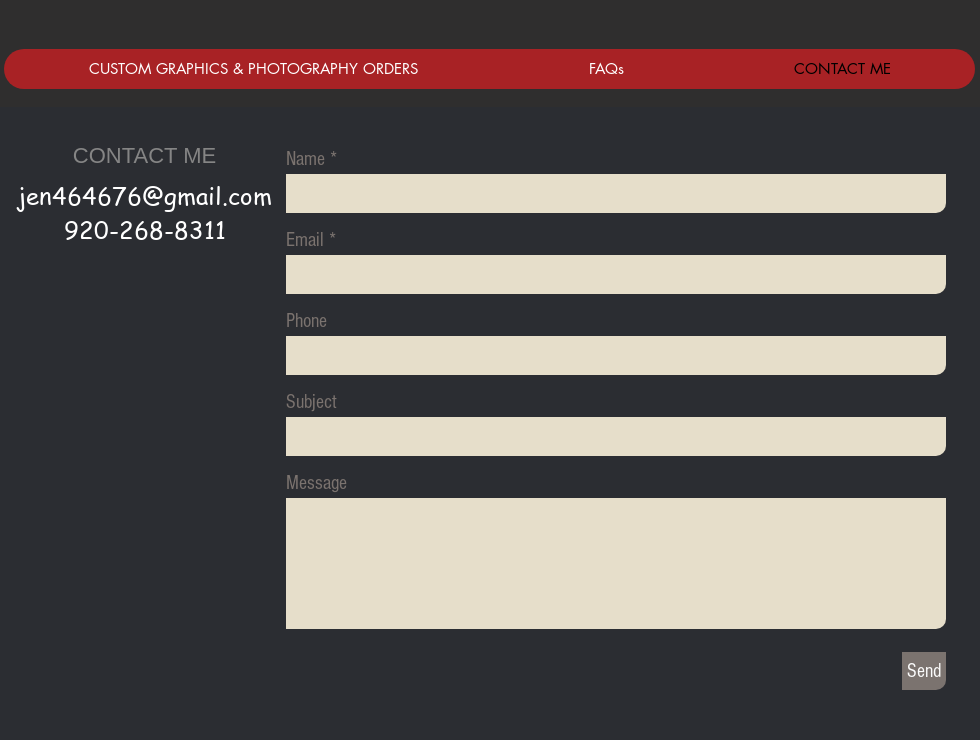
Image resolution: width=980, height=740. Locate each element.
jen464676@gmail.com (145, 195)
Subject (311, 402)
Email (305, 240)
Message (316, 483)
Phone (306, 321)
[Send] (924, 671)
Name (305, 159)
